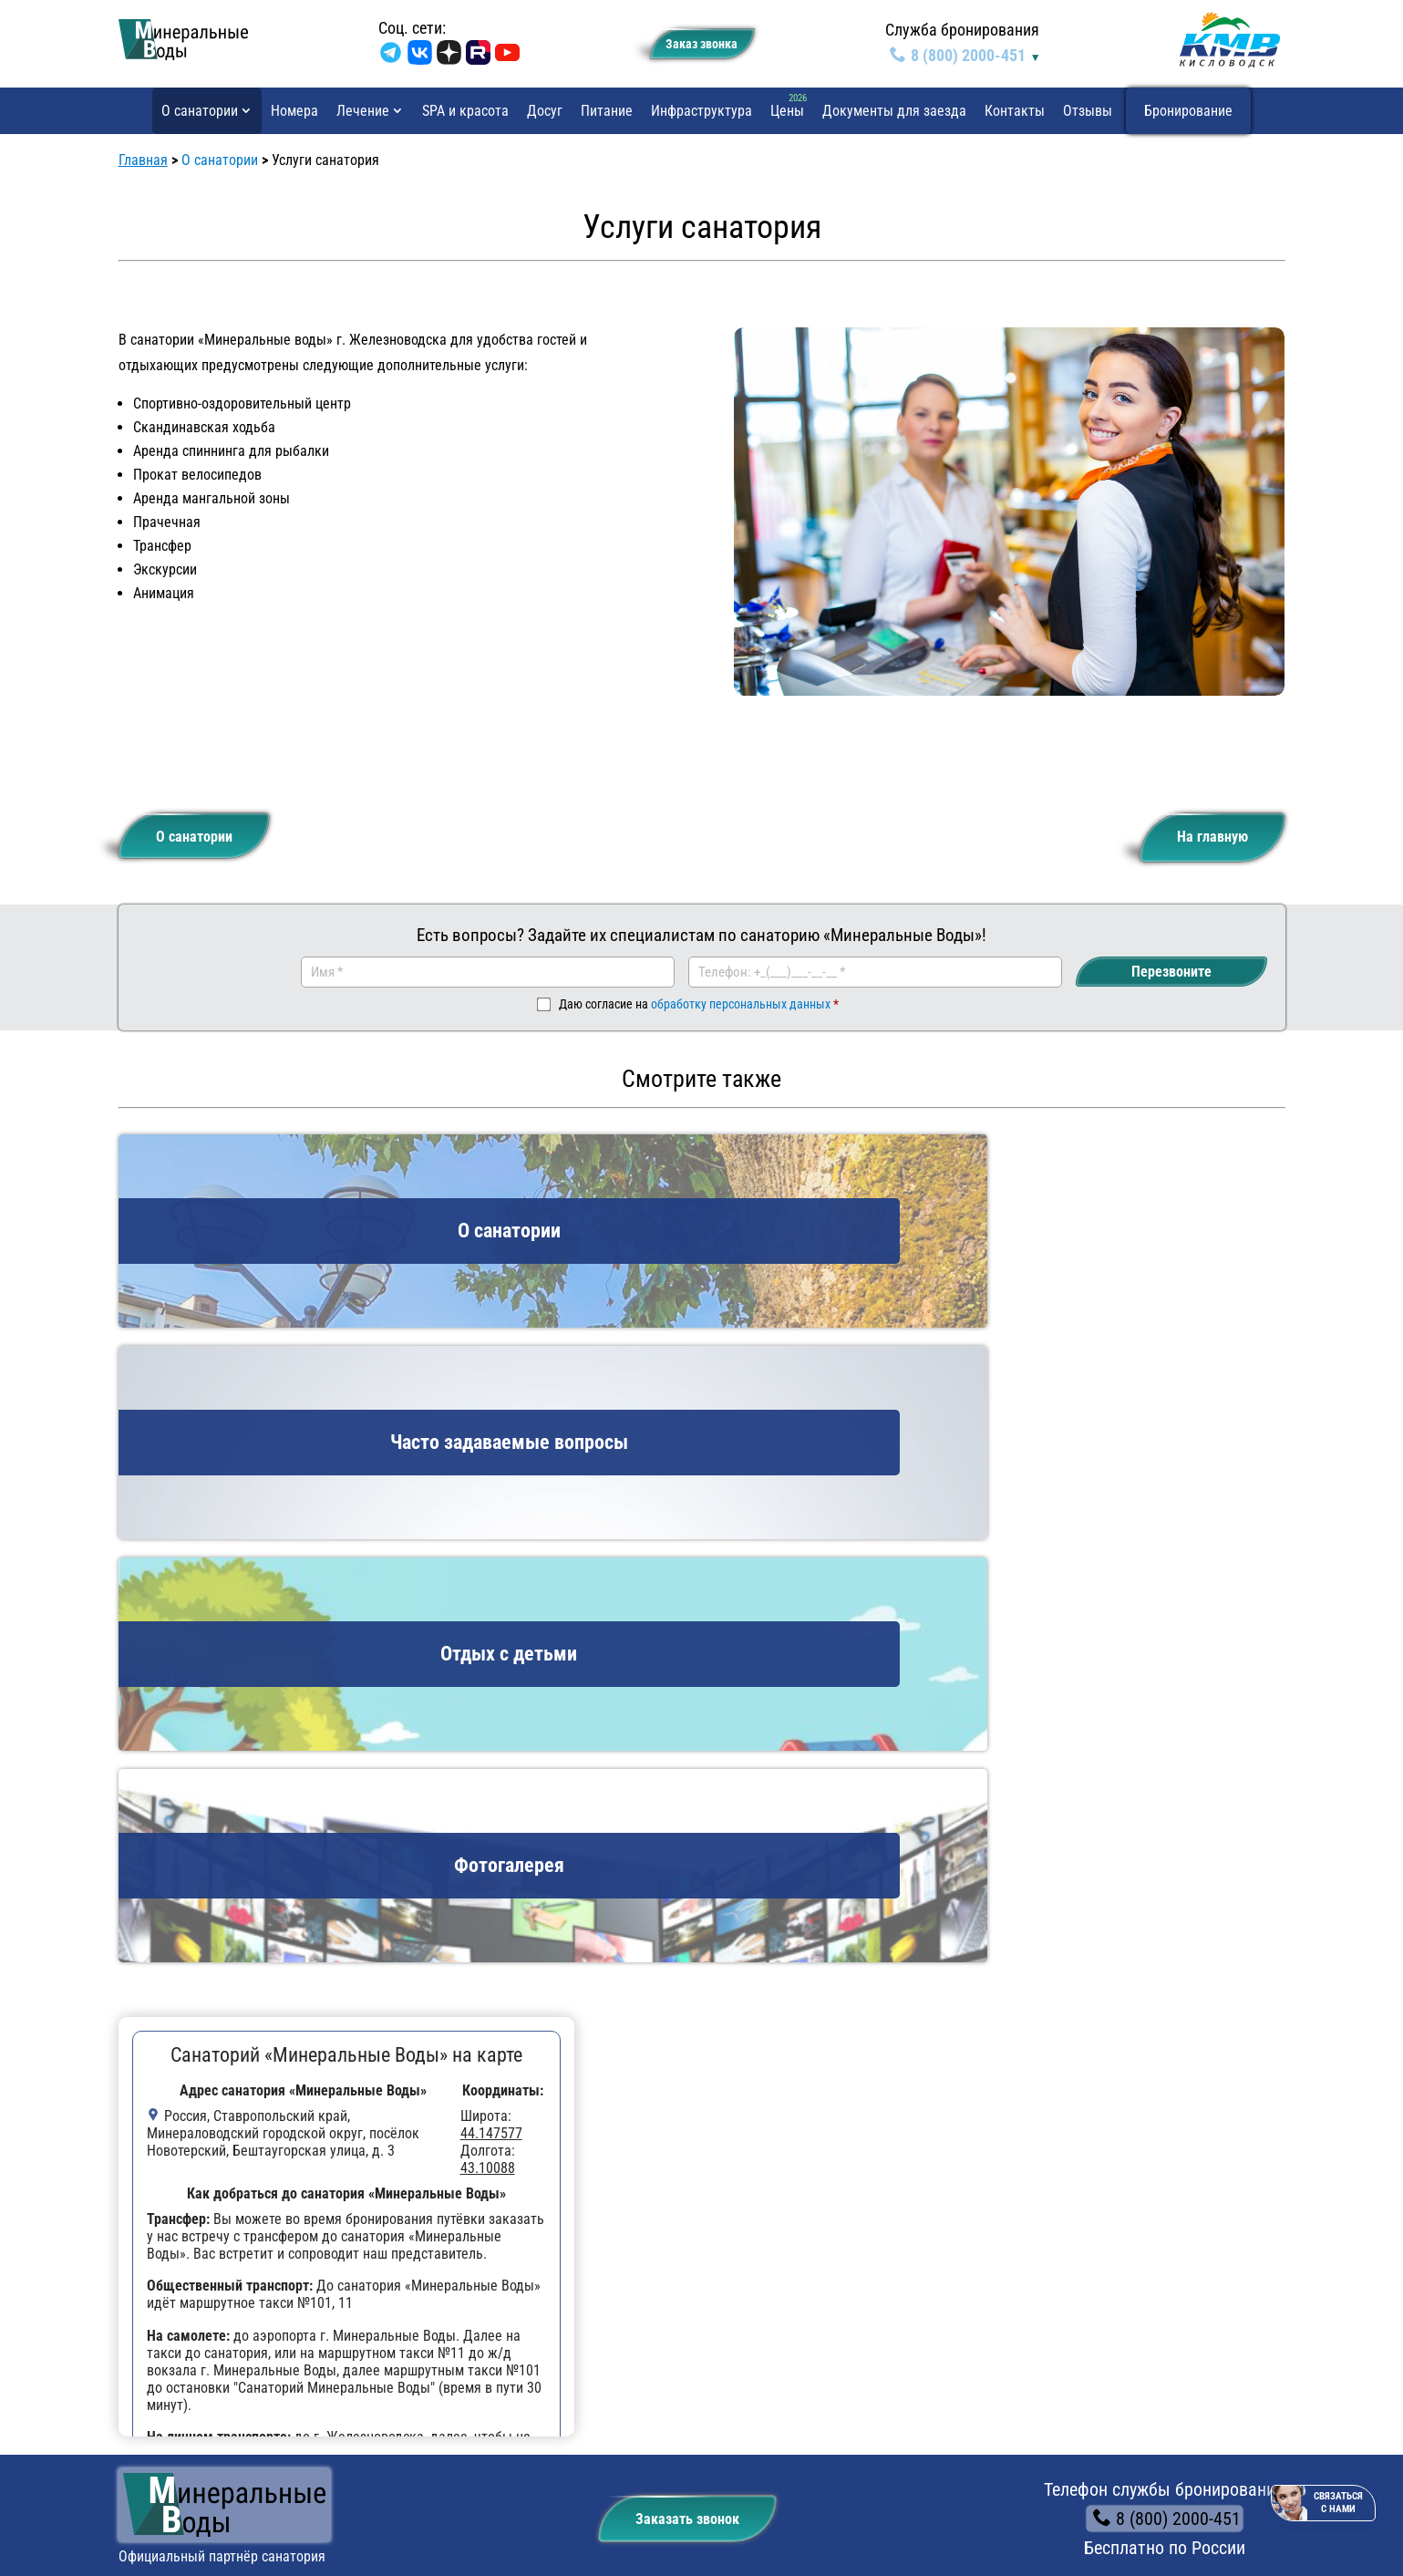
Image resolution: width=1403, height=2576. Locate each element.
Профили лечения (767, 2152)
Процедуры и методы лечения (806, 2196)
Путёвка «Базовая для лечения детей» (488, 2152)
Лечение (362, 110)
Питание (607, 110)
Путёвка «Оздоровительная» (457, 2196)
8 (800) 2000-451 (959, 55)
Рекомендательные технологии (199, 2515)
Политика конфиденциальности (200, 2497)
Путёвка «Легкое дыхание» (453, 2262)
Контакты (1015, 110)
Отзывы (1087, 110)
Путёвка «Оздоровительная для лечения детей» (517, 2174)
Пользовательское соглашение (1176, 2497)
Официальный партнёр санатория (222, 1945)
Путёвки (387, 2119)
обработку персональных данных (740, 1007)
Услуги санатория (202, 2196)
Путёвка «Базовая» (428, 2284)
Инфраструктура (701, 110)
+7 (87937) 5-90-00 (1038, 2149)
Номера (294, 110)
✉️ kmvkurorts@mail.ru (1041, 2214)
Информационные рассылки (1176, 2515)
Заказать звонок (673, 1901)
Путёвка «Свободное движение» (468, 2218)
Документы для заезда (894, 110)
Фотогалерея (189, 2218)
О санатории (199, 110)
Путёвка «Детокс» (424, 2328)
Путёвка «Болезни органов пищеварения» (498, 2306)
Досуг (544, 110)
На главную (1199, 833)
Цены (787, 110)
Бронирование (1188, 110)
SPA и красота (465, 110)
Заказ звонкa (693, 40)
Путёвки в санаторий (777, 2174)
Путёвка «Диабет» (425, 2240)
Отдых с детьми (198, 2152)
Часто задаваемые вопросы (236, 2174)
